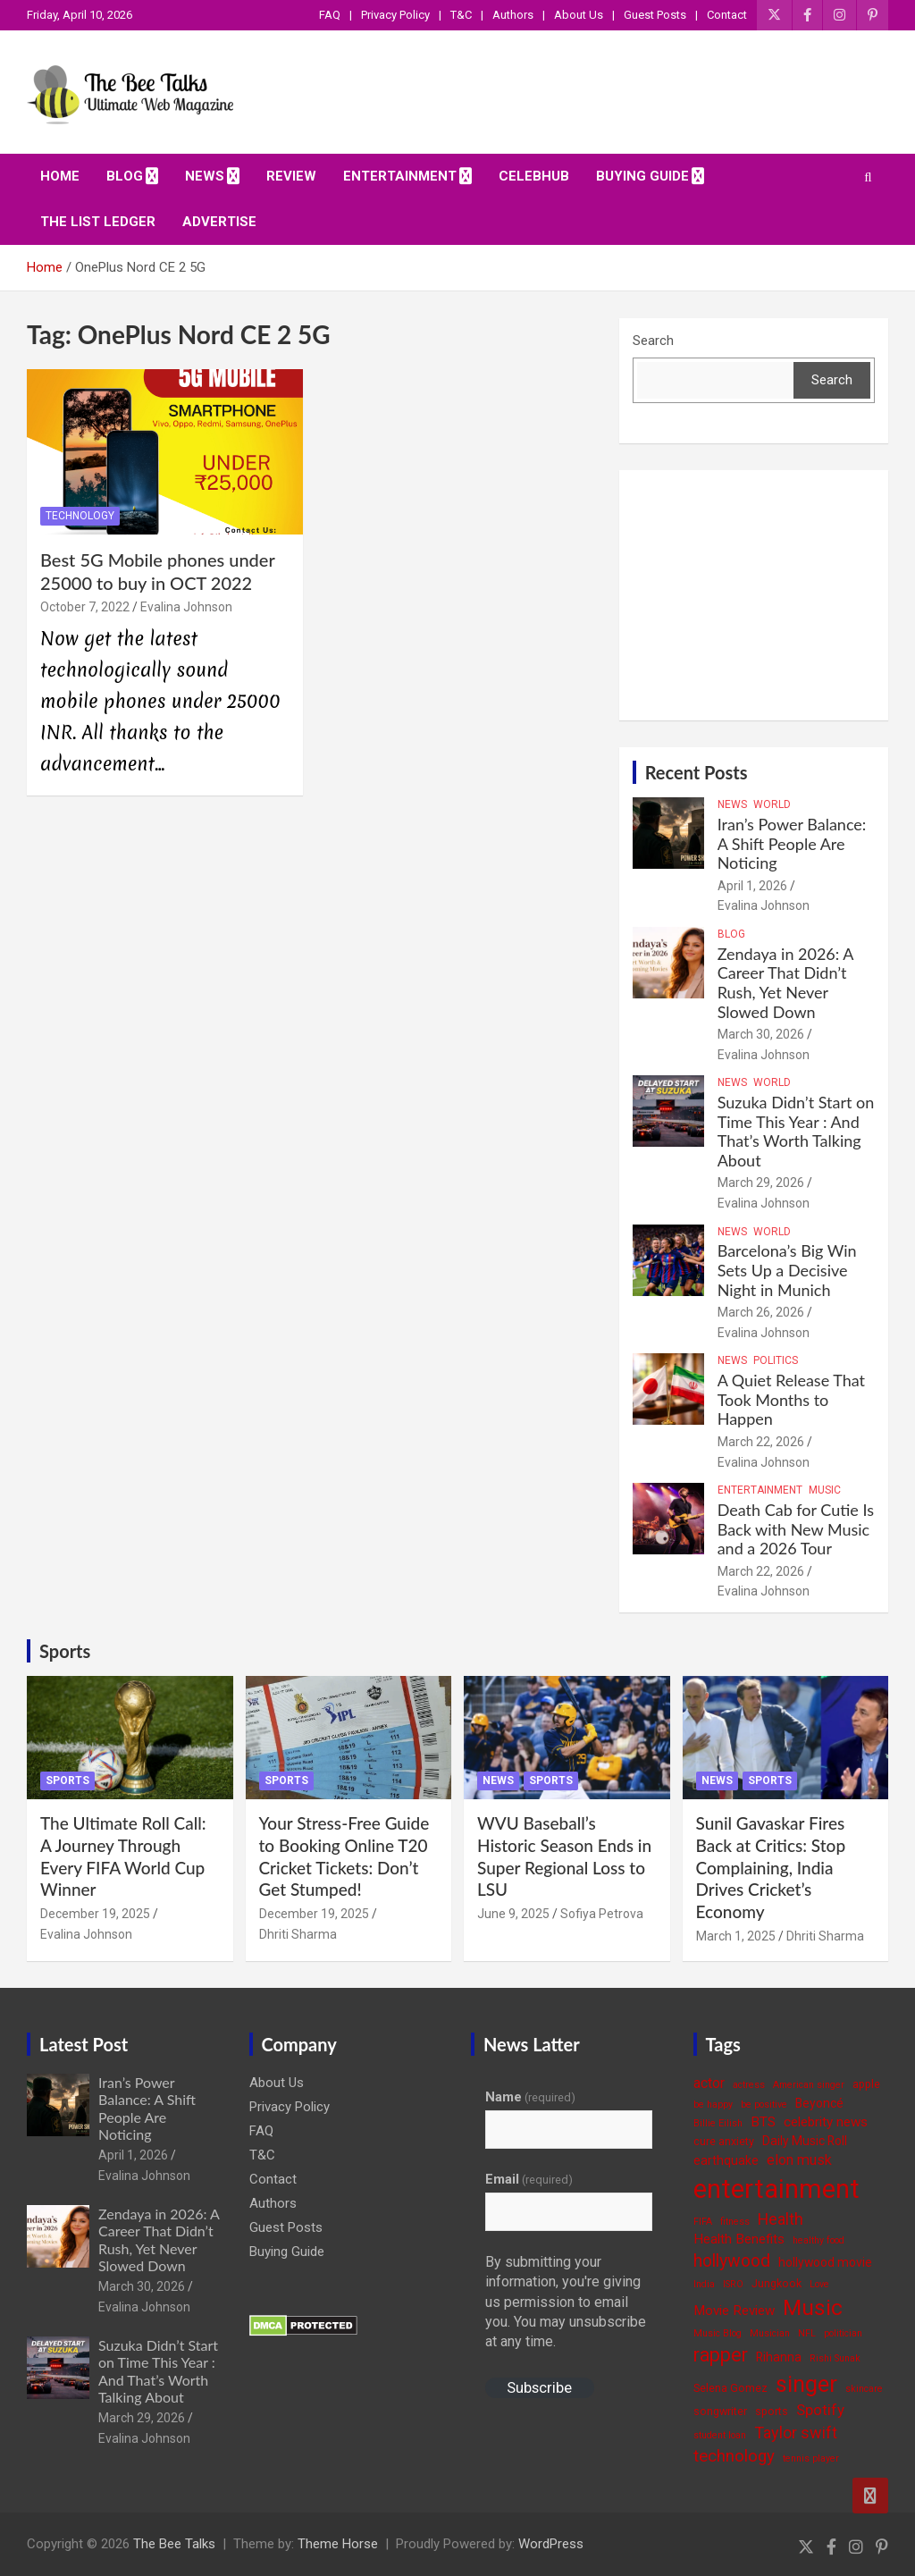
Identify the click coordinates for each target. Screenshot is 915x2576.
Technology (80, 515)
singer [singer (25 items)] (806, 2383)
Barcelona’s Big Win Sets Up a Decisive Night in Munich (787, 1270)
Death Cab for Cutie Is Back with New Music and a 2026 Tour (796, 1529)
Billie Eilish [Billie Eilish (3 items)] (718, 2123)
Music (825, 1490)
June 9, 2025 (513, 1914)
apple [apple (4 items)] (866, 2084)
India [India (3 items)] (704, 2284)
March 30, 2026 (761, 1034)
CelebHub (534, 176)
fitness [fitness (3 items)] (735, 2221)
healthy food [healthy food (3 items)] (818, 2240)
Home (60, 176)
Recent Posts (696, 772)
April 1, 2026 (752, 886)
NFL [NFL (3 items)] (807, 2333)
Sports (64, 1651)
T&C (461, 14)
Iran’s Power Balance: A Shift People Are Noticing (792, 843)
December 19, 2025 (95, 1914)
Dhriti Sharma (298, 1934)
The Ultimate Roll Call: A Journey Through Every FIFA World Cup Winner (123, 1856)
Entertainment (400, 176)
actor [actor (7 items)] (709, 2083)
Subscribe (539, 2387)
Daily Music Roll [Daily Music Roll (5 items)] (804, 2141)
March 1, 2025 (736, 1936)
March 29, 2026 (761, 1182)
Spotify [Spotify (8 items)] (820, 2410)
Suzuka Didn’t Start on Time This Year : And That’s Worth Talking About (796, 1131)
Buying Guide (642, 176)
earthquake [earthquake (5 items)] (726, 2160)
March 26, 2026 (761, 1312)
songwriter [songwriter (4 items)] (720, 2411)
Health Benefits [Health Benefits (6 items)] (739, 2239)
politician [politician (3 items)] (843, 2333)
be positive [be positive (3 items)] (764, 2104)
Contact (727, 14)
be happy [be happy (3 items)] (713, 2104)
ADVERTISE (219, 222)
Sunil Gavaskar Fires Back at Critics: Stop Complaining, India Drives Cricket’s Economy (771, 1867)
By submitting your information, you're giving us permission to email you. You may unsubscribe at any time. (565, 2302)
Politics (775, 1360)
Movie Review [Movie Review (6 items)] (734, 2310)
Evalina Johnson (186, 607)
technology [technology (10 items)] (734, 2456)
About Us (578, 14)
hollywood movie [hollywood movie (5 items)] (825, 2262)
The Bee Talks (174, 2544)
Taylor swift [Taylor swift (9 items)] (795, 2432)
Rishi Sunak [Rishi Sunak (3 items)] (835, 2358)
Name (530, 2097)
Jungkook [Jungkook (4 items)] (776, 2283)
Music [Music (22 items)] (813, 2307)
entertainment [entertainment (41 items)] (776, 2189)
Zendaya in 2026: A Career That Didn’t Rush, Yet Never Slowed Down (785, 983)
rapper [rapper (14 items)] (720, 2355)
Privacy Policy (395, 14)
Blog (124, 176)
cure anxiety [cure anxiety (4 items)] (723, 2141)
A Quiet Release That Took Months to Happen (791, 1399)
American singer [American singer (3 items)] (808, 2085)
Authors (512, 14)
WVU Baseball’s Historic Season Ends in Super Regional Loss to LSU (564, 1856)
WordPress (550, 2544)
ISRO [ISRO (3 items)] (733, 2284)
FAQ (329, 14)
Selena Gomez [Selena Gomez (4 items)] (730, 2388)
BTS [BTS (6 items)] (763, 2122)
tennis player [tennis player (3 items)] (811, 2458)
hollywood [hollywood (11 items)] (731, 2261)
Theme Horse (338, 2544)
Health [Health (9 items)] (780, 2219)
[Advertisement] (754, 595)
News (204, 176)
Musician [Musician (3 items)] (770, 2333)
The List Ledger (97, 222)
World (772, 804)
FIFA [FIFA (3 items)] (702, 2221)
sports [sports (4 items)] (771, 2411)
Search (653, 341)
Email (529, 2179)
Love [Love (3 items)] (819, 2284)
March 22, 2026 (761, 1442)
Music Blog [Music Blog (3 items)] (717, 2333)
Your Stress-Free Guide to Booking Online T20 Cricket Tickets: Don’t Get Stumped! (344, 1856)
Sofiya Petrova (601, 1914)
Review (291, 176)
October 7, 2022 (85, 607)
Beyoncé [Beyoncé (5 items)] (819, 2103)
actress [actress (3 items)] (749, 2085)
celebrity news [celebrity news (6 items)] (826, 2122)
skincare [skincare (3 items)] (864, 2389)
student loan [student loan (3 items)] (719, 2435)
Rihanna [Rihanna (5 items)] (779, 2357)
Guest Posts (655, 14)
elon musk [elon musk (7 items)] (799, 2159)
